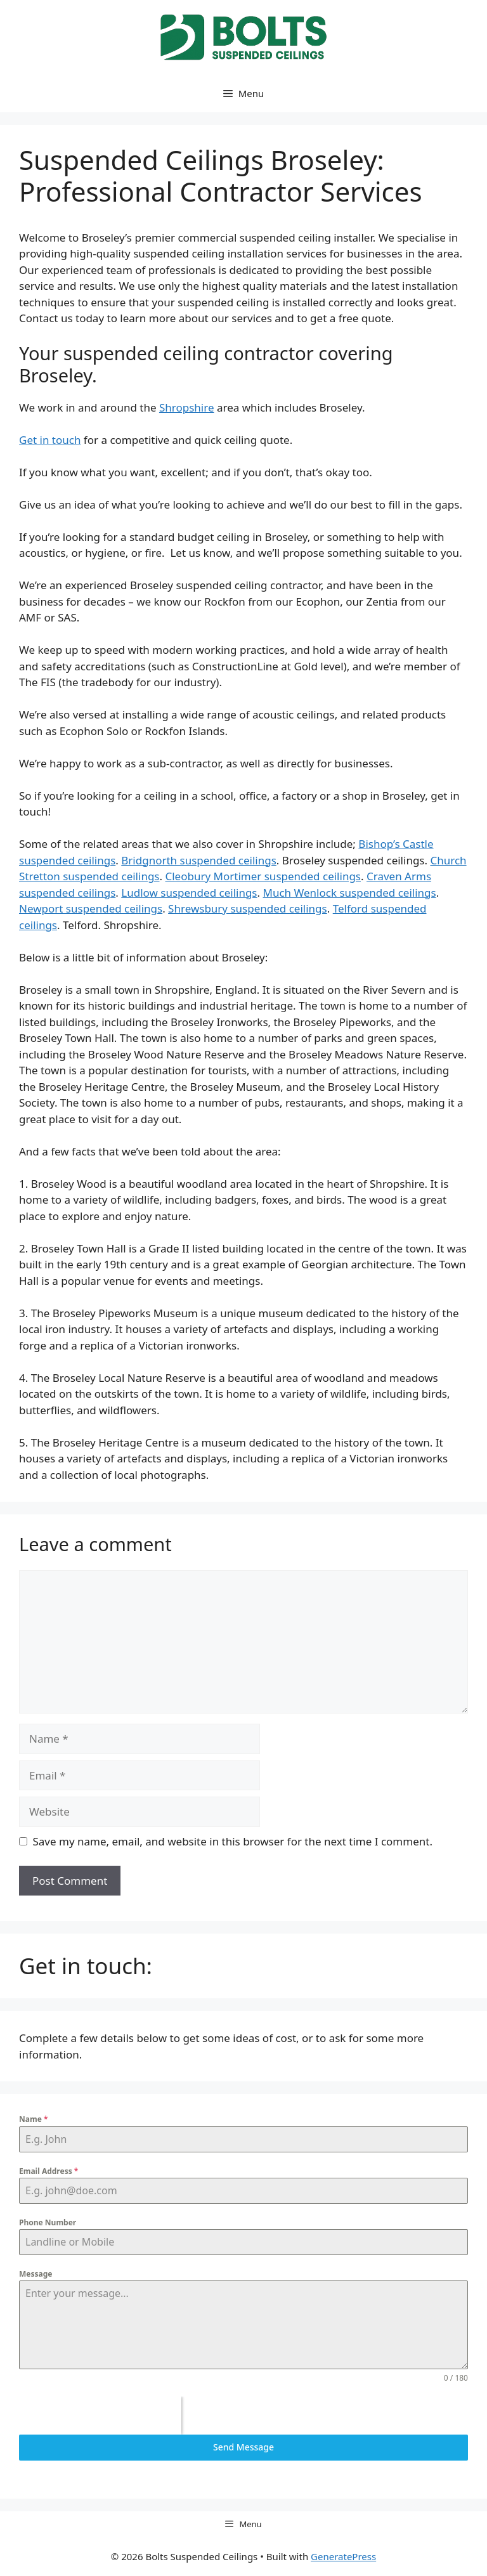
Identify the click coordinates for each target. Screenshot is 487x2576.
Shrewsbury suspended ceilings (247, 908)
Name (33, 2119)
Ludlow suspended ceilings (189, 892)
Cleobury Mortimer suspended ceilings (263, 876)
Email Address (48, 2171)
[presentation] (100, 2416)
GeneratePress (343, 2556)
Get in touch (50, 440)
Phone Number (47, 2222)
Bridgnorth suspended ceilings (198, 860)
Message (35, 2273)
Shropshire (186, 407)
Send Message (243, 2447)
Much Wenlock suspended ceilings (349, 892)
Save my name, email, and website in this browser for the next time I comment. (232, 1841)
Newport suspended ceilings (90, 908)
